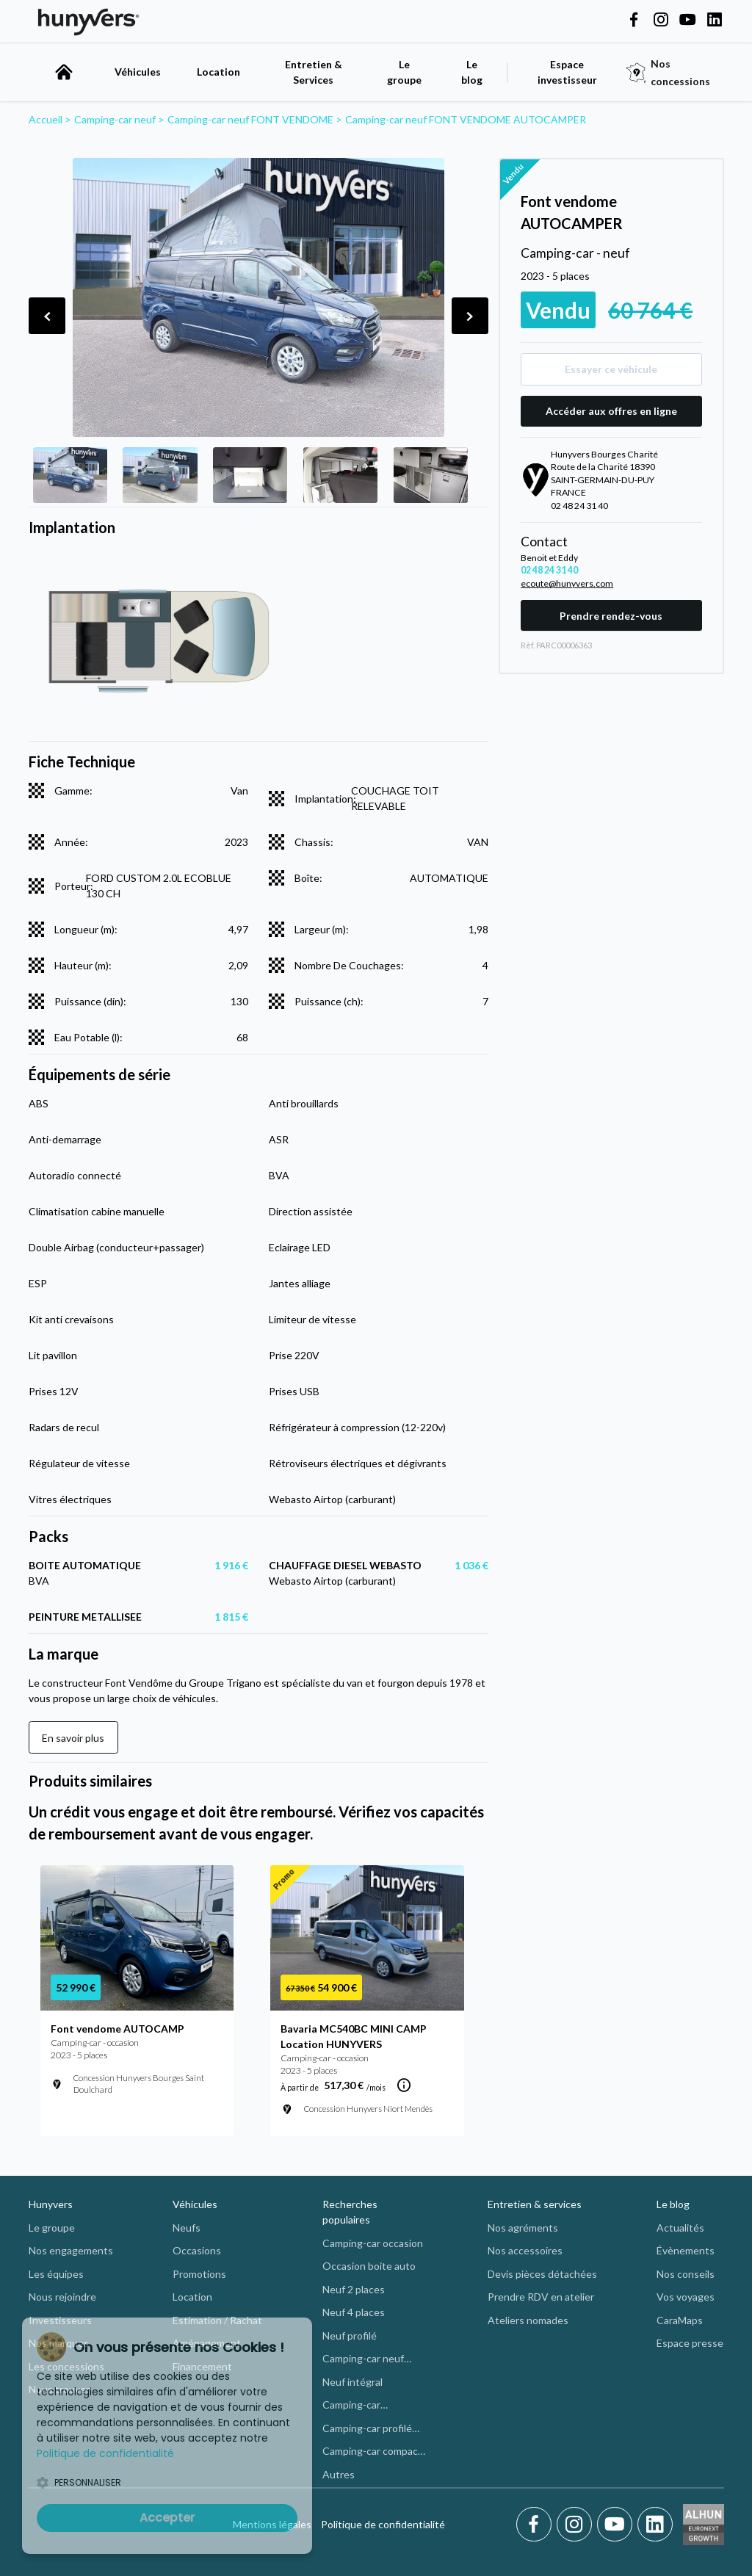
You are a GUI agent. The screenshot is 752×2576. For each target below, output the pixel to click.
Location (218, 71)
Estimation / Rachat (217, 2320)
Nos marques (59, 2343)
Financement (202, 2366)
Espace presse (690, 2343)
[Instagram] (577, 2524)
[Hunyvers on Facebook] (633, 20)
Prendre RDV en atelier (541, 2296)
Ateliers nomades (528, 2320)
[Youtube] (617, 2524)
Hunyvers (51, 2204)
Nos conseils (686, 2274)
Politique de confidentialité (383, 2524)
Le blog (673, 2204)
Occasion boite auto (369, 2266)
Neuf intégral (352, 2382)
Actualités (680, 2227)
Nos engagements (71, 2250)
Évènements (686, 2250)
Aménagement (207, 2343)
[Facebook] (536, 2524)
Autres (338, 2474)
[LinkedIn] (655, 2524)
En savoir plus (73, 1738)
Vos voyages (686, 2296)
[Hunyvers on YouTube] (687, 20)
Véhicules (138, 71)
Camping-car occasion (372, 2243)
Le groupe (404, 72)
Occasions (197, 2250)
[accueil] (64, 72)
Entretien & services (535, 2204)
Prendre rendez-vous (611, 615)
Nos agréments (523, 2227)
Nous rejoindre (62, 2296)
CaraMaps (680, 2320)
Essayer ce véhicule (611, 369)
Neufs (186, 2227)
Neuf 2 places (353, 2289)
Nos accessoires (525, 2250)
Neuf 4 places (353, 2312)
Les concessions (66, 2366)
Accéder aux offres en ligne (611, 411)
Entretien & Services (313, 72)
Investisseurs (60, 2320)
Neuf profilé (349, 2335)
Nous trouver (59, 2389)
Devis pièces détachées (542, 2274)
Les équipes (56, 2274)
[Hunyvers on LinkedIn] (714, 20)
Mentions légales (272, 2524)
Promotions (199, 2274)
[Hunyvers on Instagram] (660, 20)
